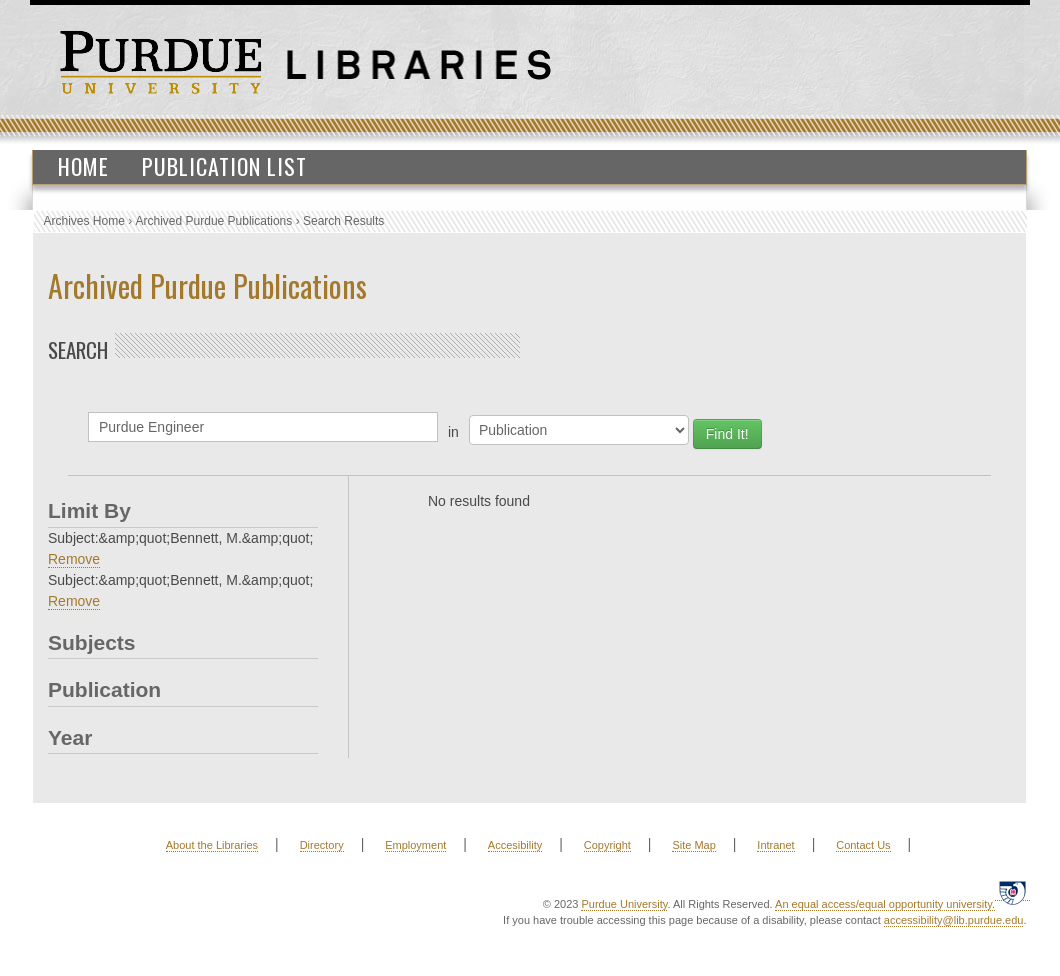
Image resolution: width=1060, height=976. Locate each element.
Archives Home (84, 221)
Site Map (693, 845)
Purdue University (624, 904)
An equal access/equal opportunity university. (885, 904)
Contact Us (863, 845)
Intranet (775, 845)
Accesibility (515, 845)
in (453, 432)
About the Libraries (212, 845)
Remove (74, 559)
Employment (415, 845)
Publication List (224, 166)
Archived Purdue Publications (214, 221)
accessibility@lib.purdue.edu (954, 920)
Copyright (607, 845)
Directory (322, 845)
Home (83, 166)
